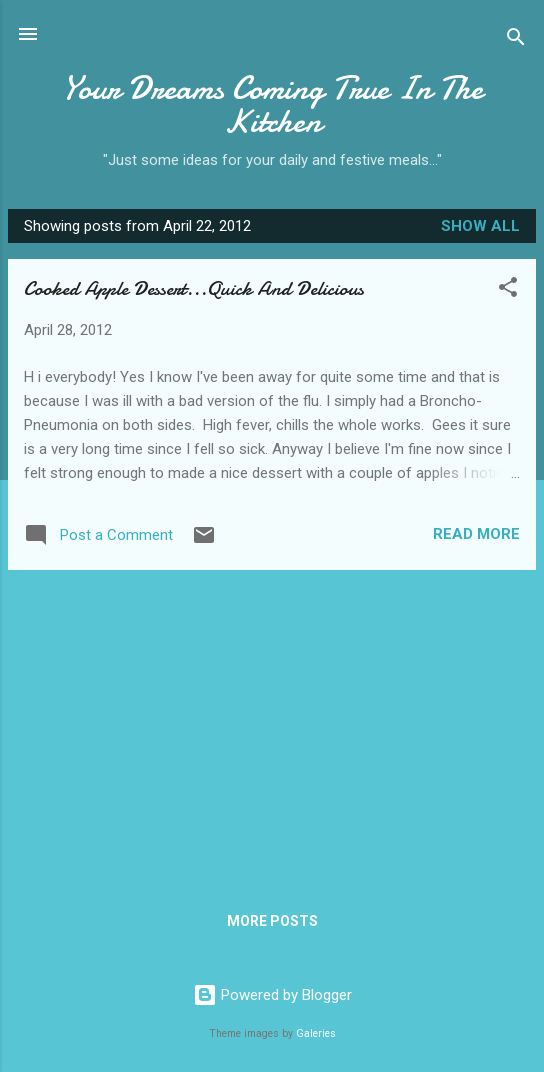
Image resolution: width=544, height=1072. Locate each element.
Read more (476, 534)
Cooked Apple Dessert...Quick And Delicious (194, 288)
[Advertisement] (272, 726)
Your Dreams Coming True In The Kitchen (272, 105)
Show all (480, 226)
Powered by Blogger (272, 995)
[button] (508, 290)
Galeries (316, 1033)
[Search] (516, 40)
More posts (272, 921)
